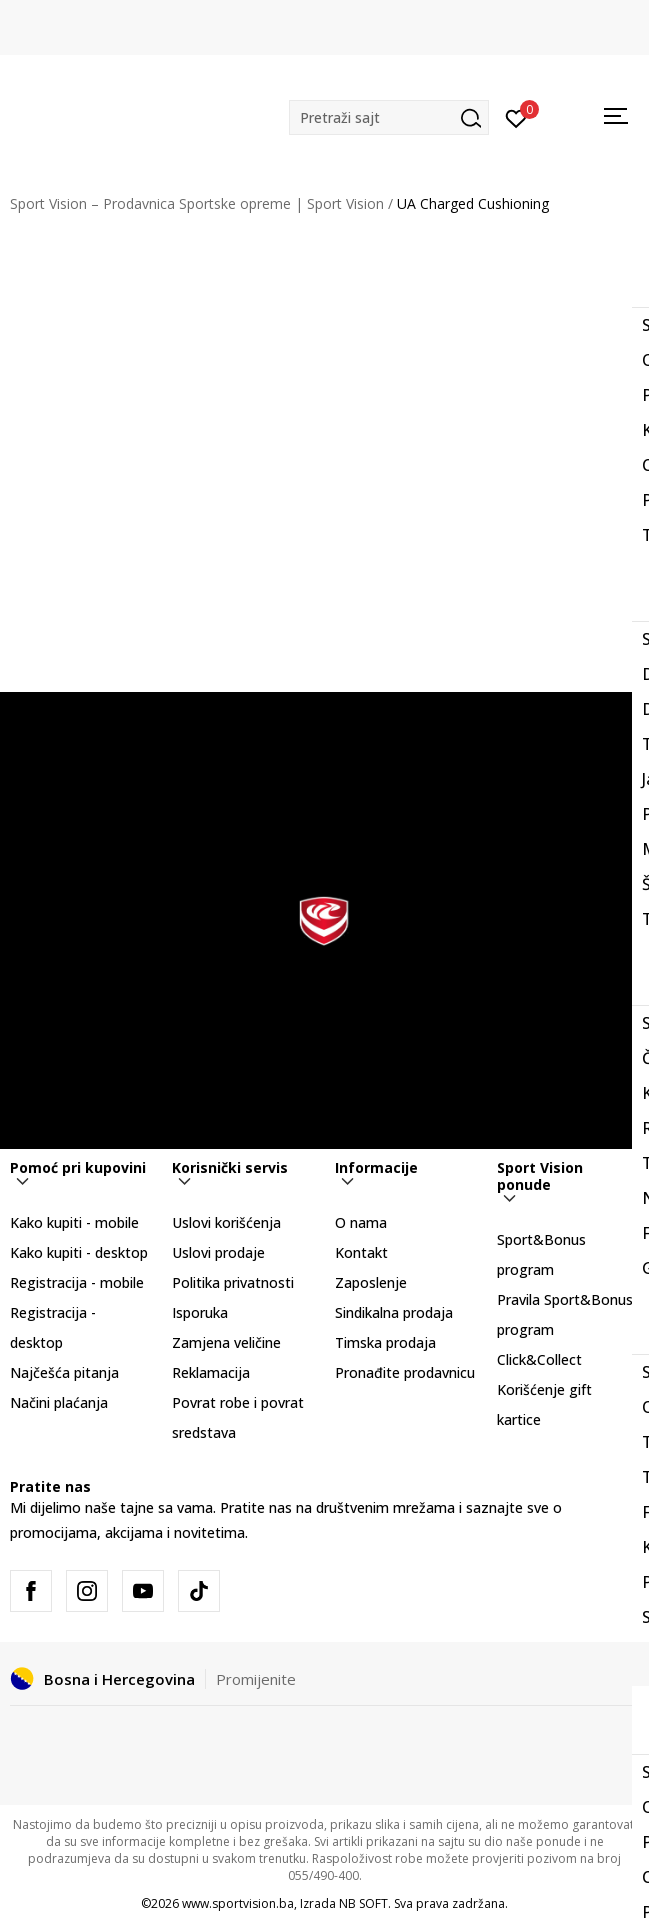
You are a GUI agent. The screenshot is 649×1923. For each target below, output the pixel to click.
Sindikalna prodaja (394, 1312)
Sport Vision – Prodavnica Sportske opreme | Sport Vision (197, 203)
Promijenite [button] (256, 1679)
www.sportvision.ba (238, 1903)
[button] (389, 117)
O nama (361, 1222)
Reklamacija (211, 1372)
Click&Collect (539, 1359)
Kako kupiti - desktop (79, 1252)
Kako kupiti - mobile (74, 1222)
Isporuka (200, 1312)
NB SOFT (363, 1903)
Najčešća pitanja (64, 1372)
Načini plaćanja (59, 1402)
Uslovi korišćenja (226, 1222)
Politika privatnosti (233, 1282)
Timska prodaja (385, 1342)
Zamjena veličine (226, 1342)
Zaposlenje (371, 1282)
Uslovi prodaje (218, 1252)
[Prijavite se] (516, 117)
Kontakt (361, 1252)
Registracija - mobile (77, 1282)
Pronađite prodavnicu (405, 1372)
